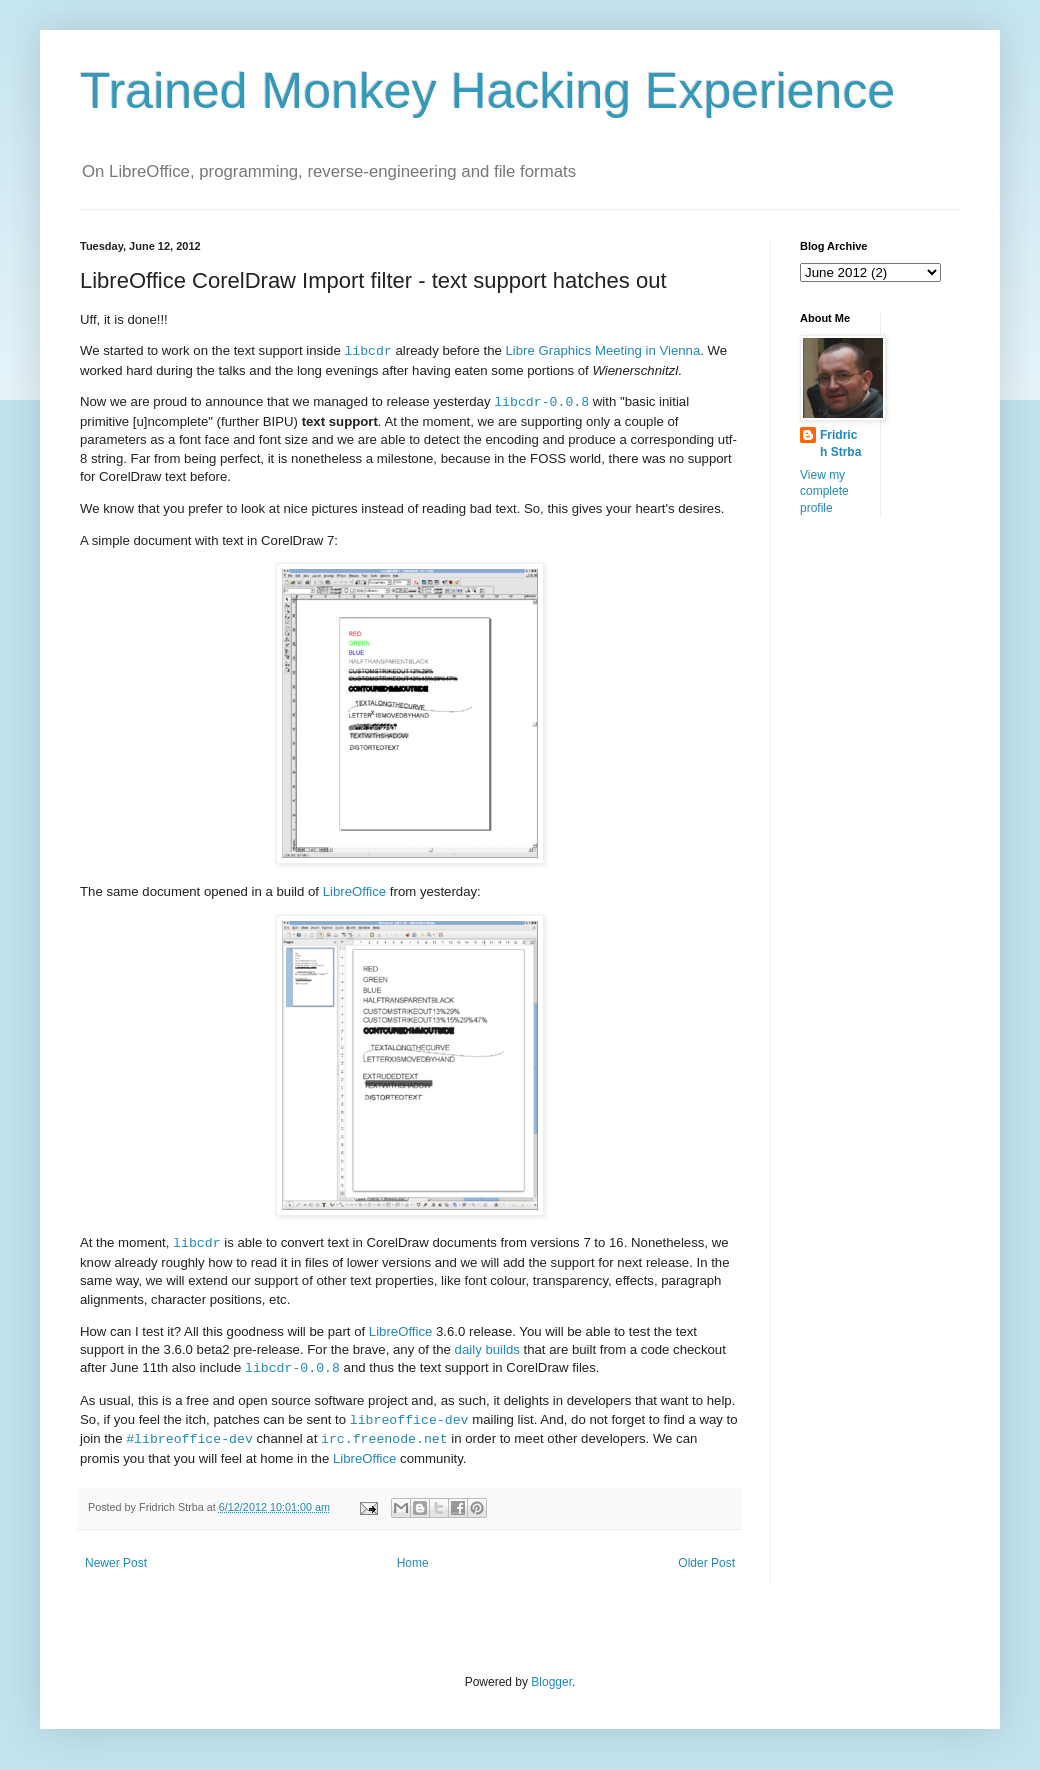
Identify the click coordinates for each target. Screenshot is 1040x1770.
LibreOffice (355, 891)
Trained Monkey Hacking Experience (487, 91)
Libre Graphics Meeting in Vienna (603, 351)
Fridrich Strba (840, 443)
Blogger (551, 1682)
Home (413, 1563)
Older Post (706, 1563)
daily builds (487, 1349)
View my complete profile (824, 492)
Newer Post (116, 1563)
